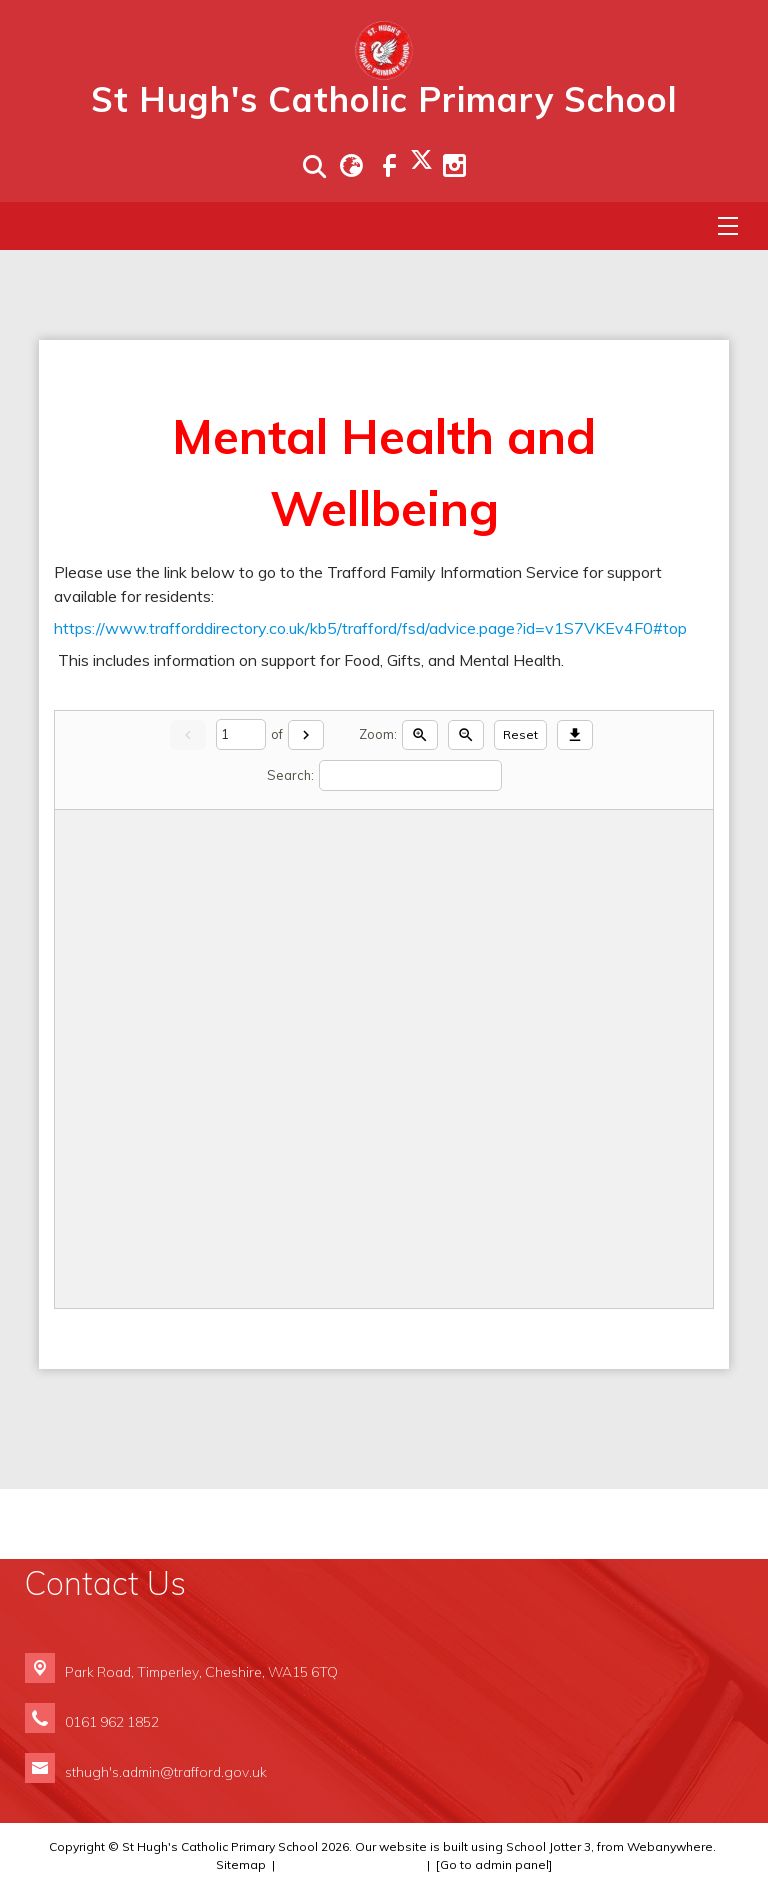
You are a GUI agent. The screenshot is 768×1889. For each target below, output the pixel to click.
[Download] (575, 735)
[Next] (306, 735)
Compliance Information (351, 1864)
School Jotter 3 (548, 1846)
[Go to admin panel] (494, 1864)
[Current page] (241, 734)
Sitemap (241, 1864)
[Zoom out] (466, 735)
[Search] (410, 775)
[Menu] (728, 226)
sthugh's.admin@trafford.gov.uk (166, 1771)
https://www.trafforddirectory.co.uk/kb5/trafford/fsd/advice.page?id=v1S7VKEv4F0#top (370, 628)
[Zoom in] (420, 735)
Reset (520, 734)
